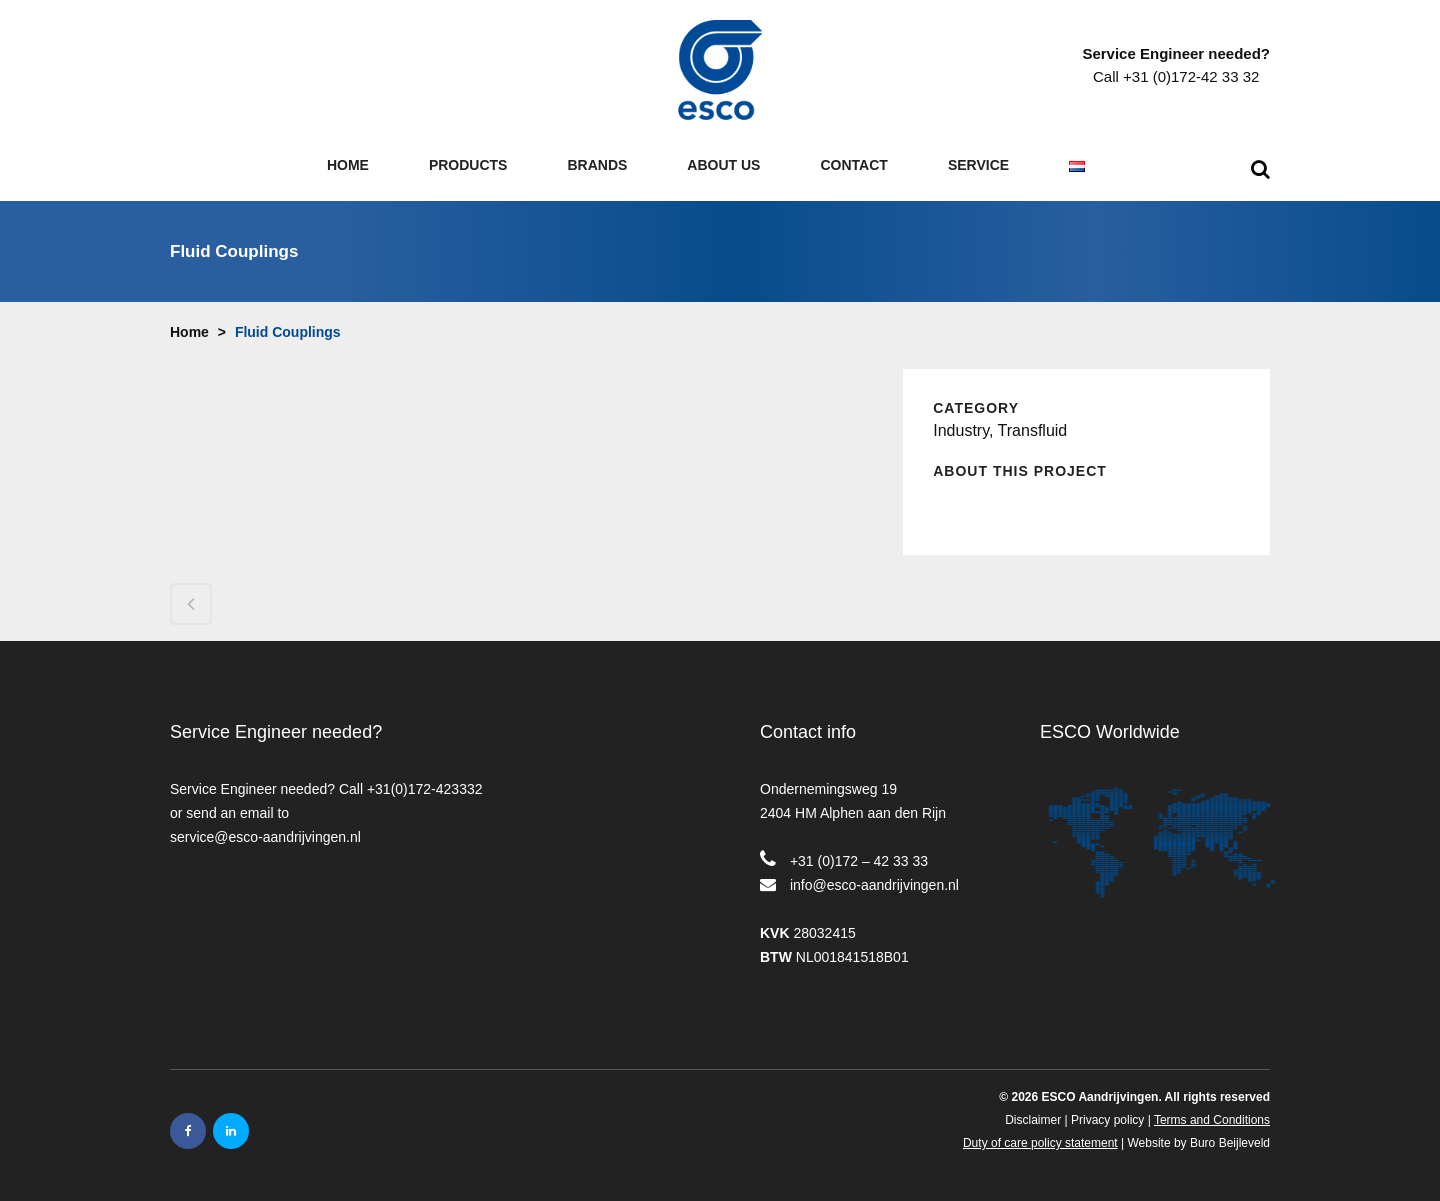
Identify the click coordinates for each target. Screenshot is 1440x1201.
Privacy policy (1107, 1120)
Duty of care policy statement (1040, 1143)
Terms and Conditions (1212, 1120)
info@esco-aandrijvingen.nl (874, 885)
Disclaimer (1033, 1120)
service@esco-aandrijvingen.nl (265, 837)
